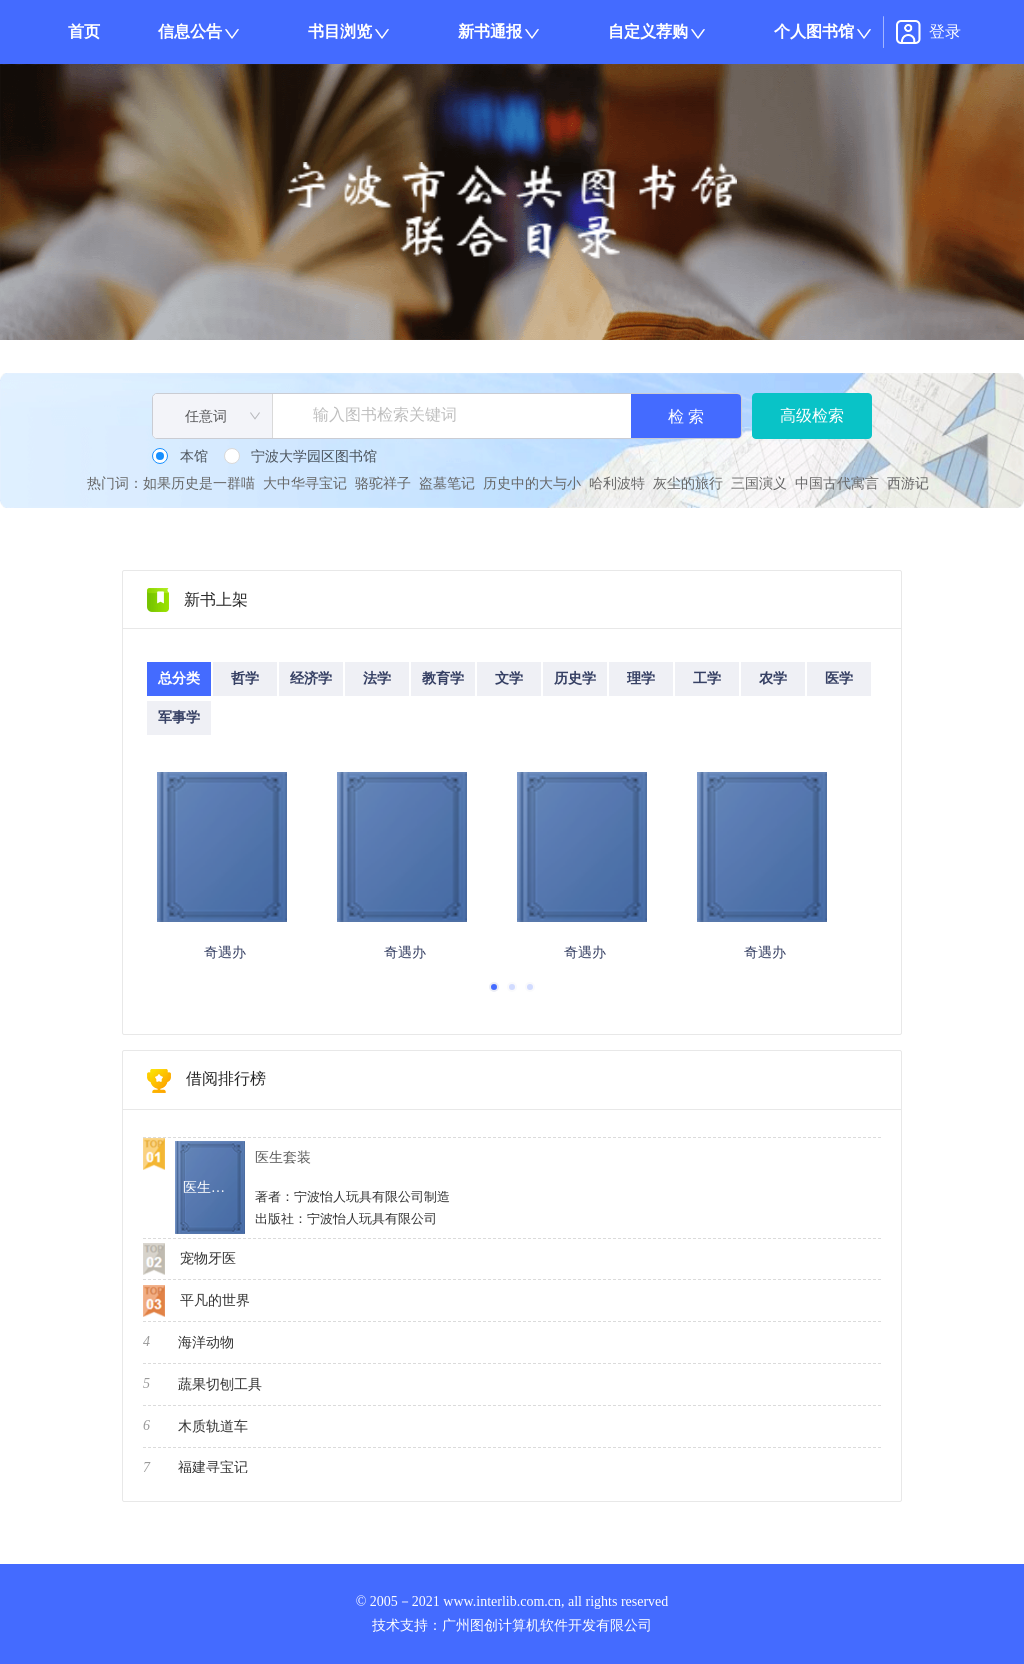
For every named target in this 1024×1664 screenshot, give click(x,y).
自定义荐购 (648, 31)
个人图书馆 (814, 31)
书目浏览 (340, 31)
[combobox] (213, 417)
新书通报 (490, 31)
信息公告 (190, 31)
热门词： (115, 483)
